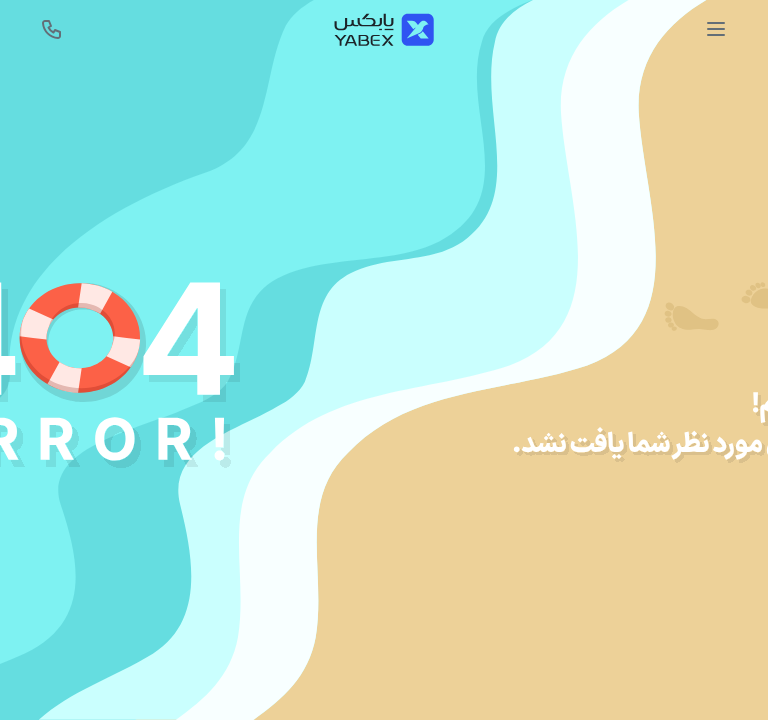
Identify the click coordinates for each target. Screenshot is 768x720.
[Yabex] (384, 29)
